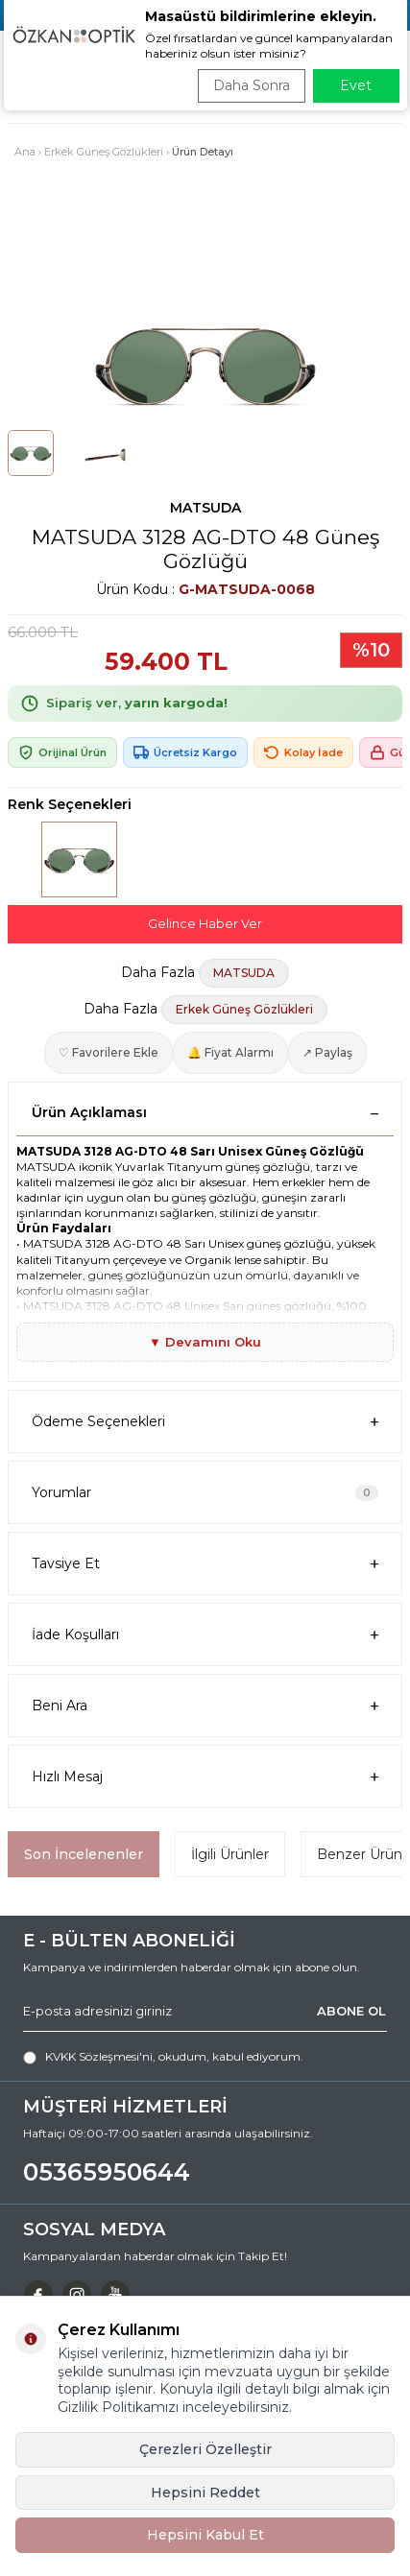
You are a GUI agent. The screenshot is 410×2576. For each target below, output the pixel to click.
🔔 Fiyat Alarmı (230, 1052)
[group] (205, 362)
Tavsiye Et (205, 1564)
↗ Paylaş (327, 1052)
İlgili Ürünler (230, 1854)
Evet (356, 85)
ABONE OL (351, 2010)
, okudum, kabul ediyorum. (163, 2056)
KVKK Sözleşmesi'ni (99, 2056)
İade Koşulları (205, 1635)
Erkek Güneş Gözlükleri (103, 151)
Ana (25, 151)
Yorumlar (205, 1492)
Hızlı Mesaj (205, 1777)
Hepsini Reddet (205, 2492)
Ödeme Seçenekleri (205, 1422)
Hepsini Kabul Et (205, 2534)
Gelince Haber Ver (205, 923)
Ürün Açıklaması (205, 1112)
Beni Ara (205, 1706)
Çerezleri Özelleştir (205, 2449)
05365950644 (106, 2172)
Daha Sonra (251, 85)
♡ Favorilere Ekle (108, 1052)
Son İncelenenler (83, 1854)
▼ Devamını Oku (205, 1341)
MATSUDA (205, 507)
